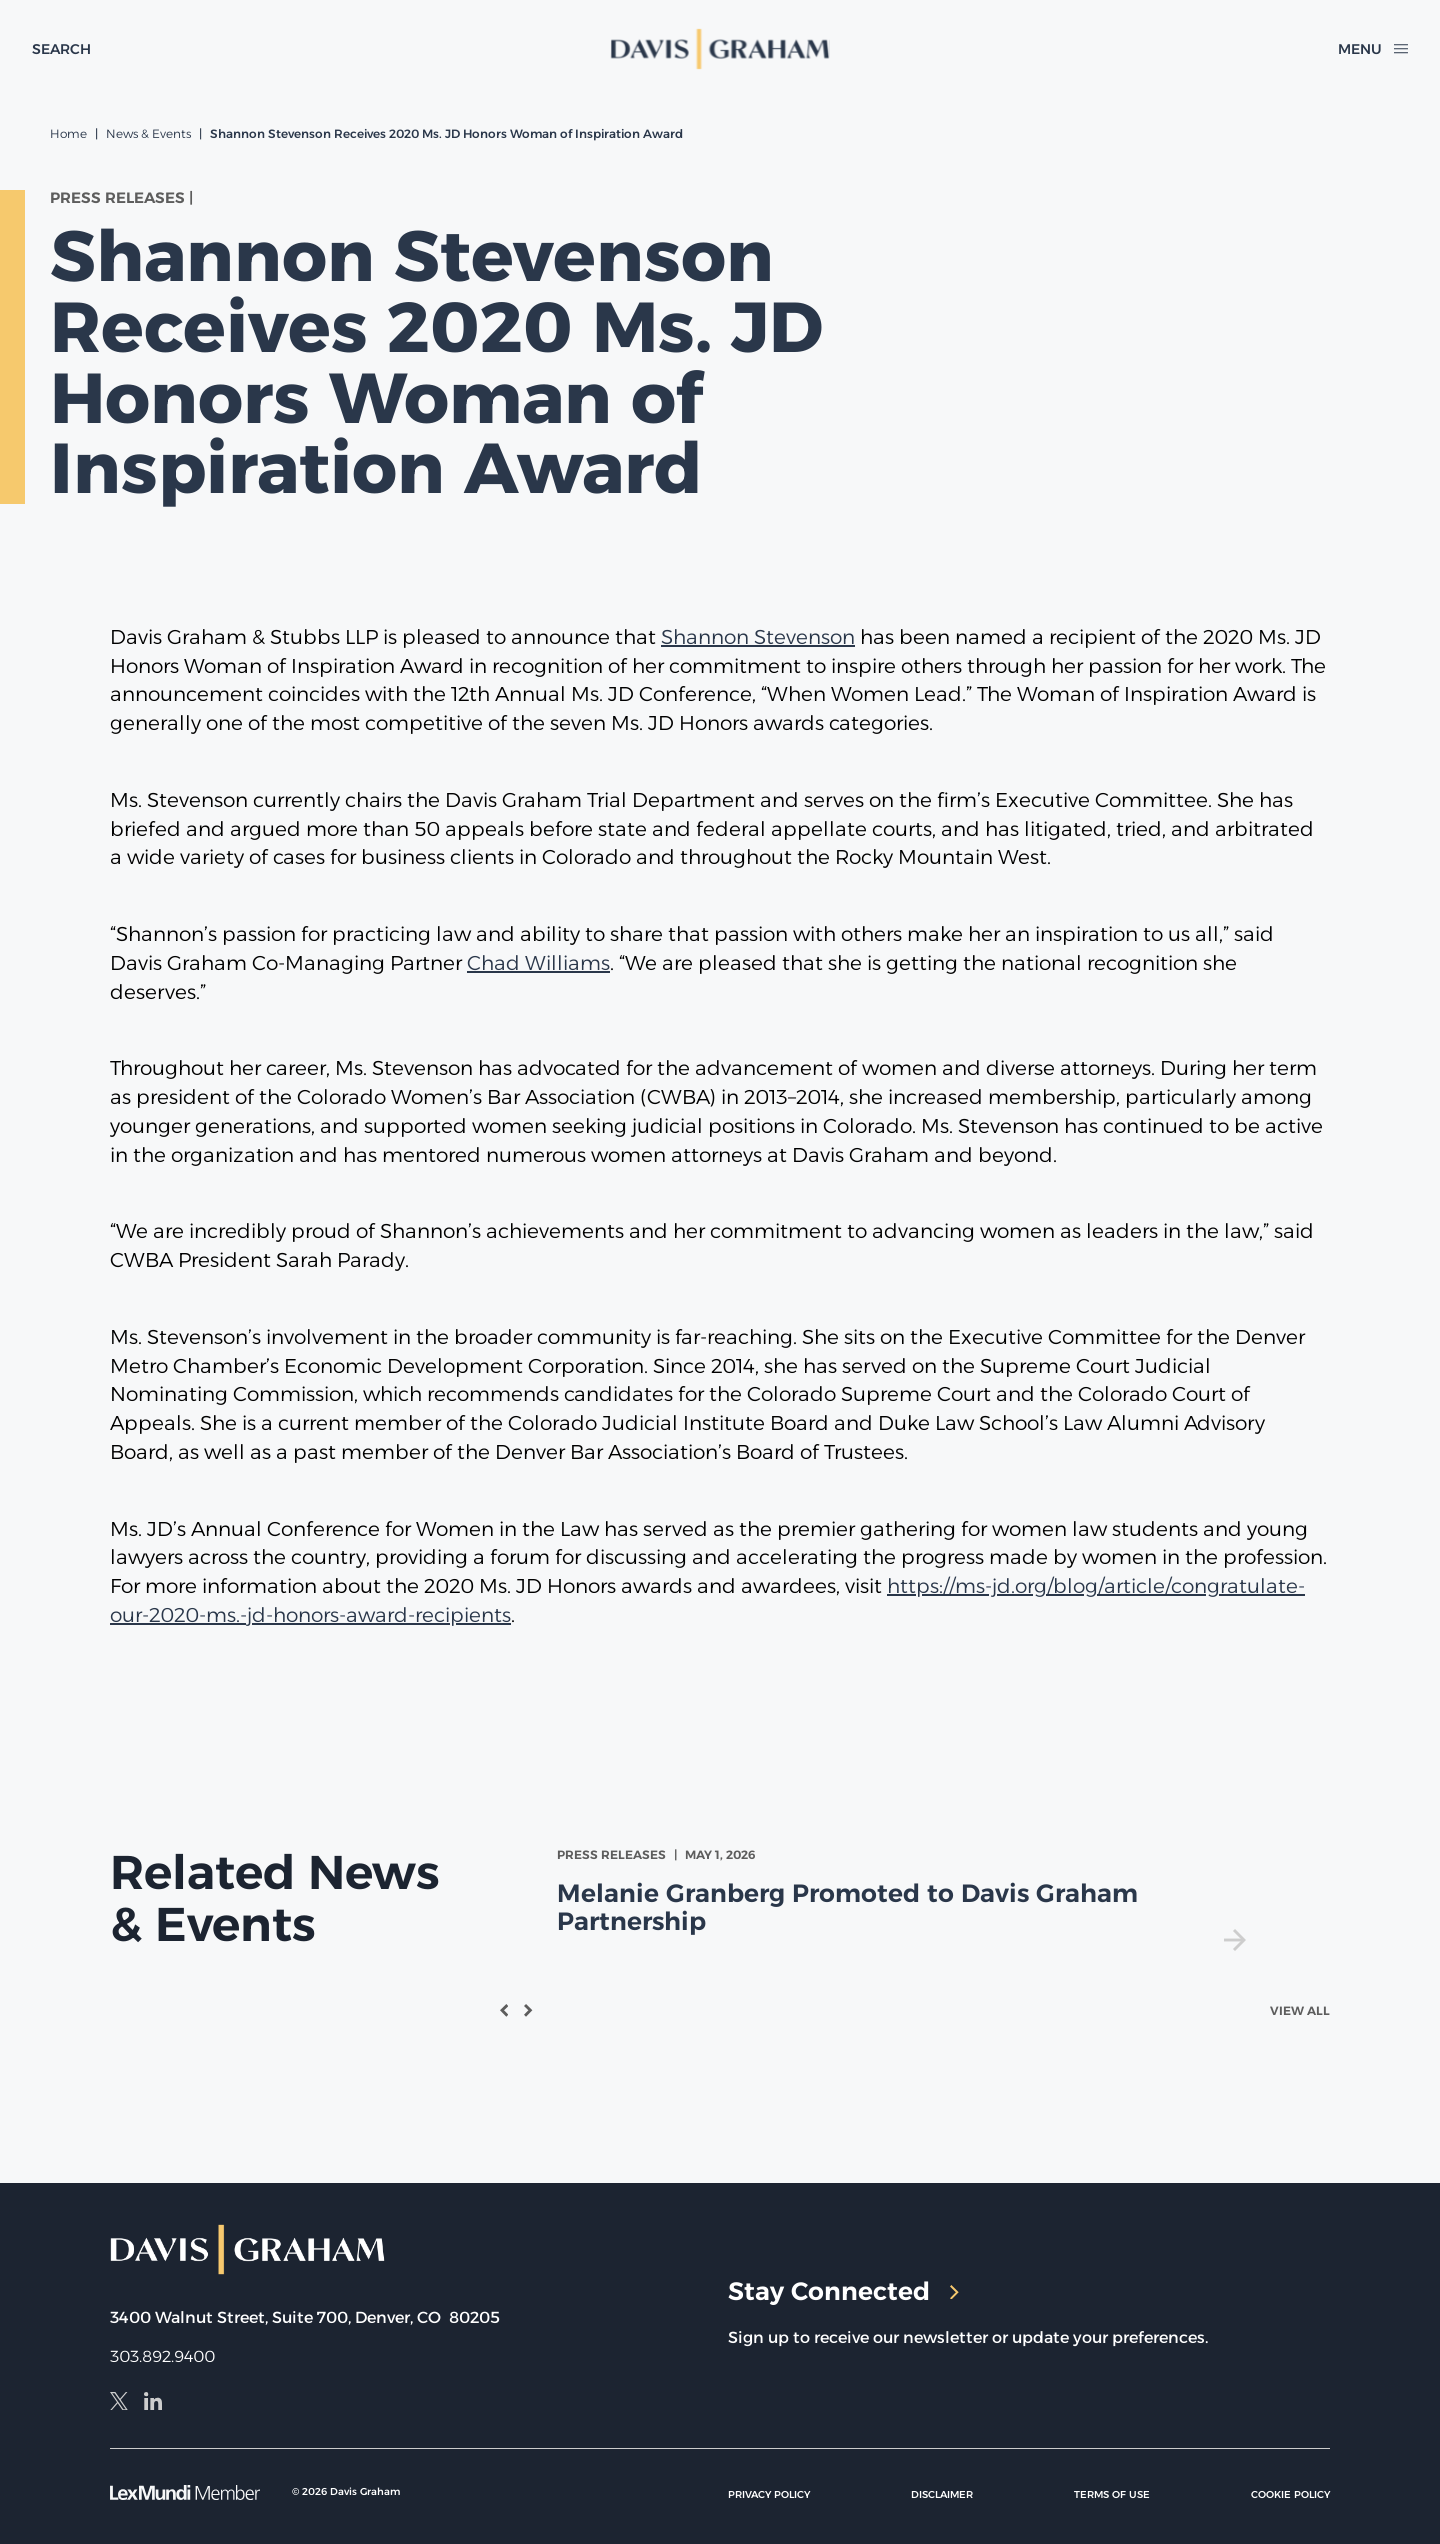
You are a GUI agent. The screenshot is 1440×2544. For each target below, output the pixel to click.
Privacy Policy (769, 2494)
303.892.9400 (162, 2356)
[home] (720, 49)
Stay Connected (843, 2291)
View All (1300, 2010)
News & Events (148, 133)
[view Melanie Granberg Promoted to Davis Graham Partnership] (905, 1898)
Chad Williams (538, 963)
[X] (119, 2404)
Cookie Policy (1290, 2494)
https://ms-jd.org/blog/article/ (1029, 1586)
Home (68, 133)
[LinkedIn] (153, 2404)
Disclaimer (942, 2494)
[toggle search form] (61, 49)
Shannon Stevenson (758, 637)
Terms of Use (1112, 2494)
